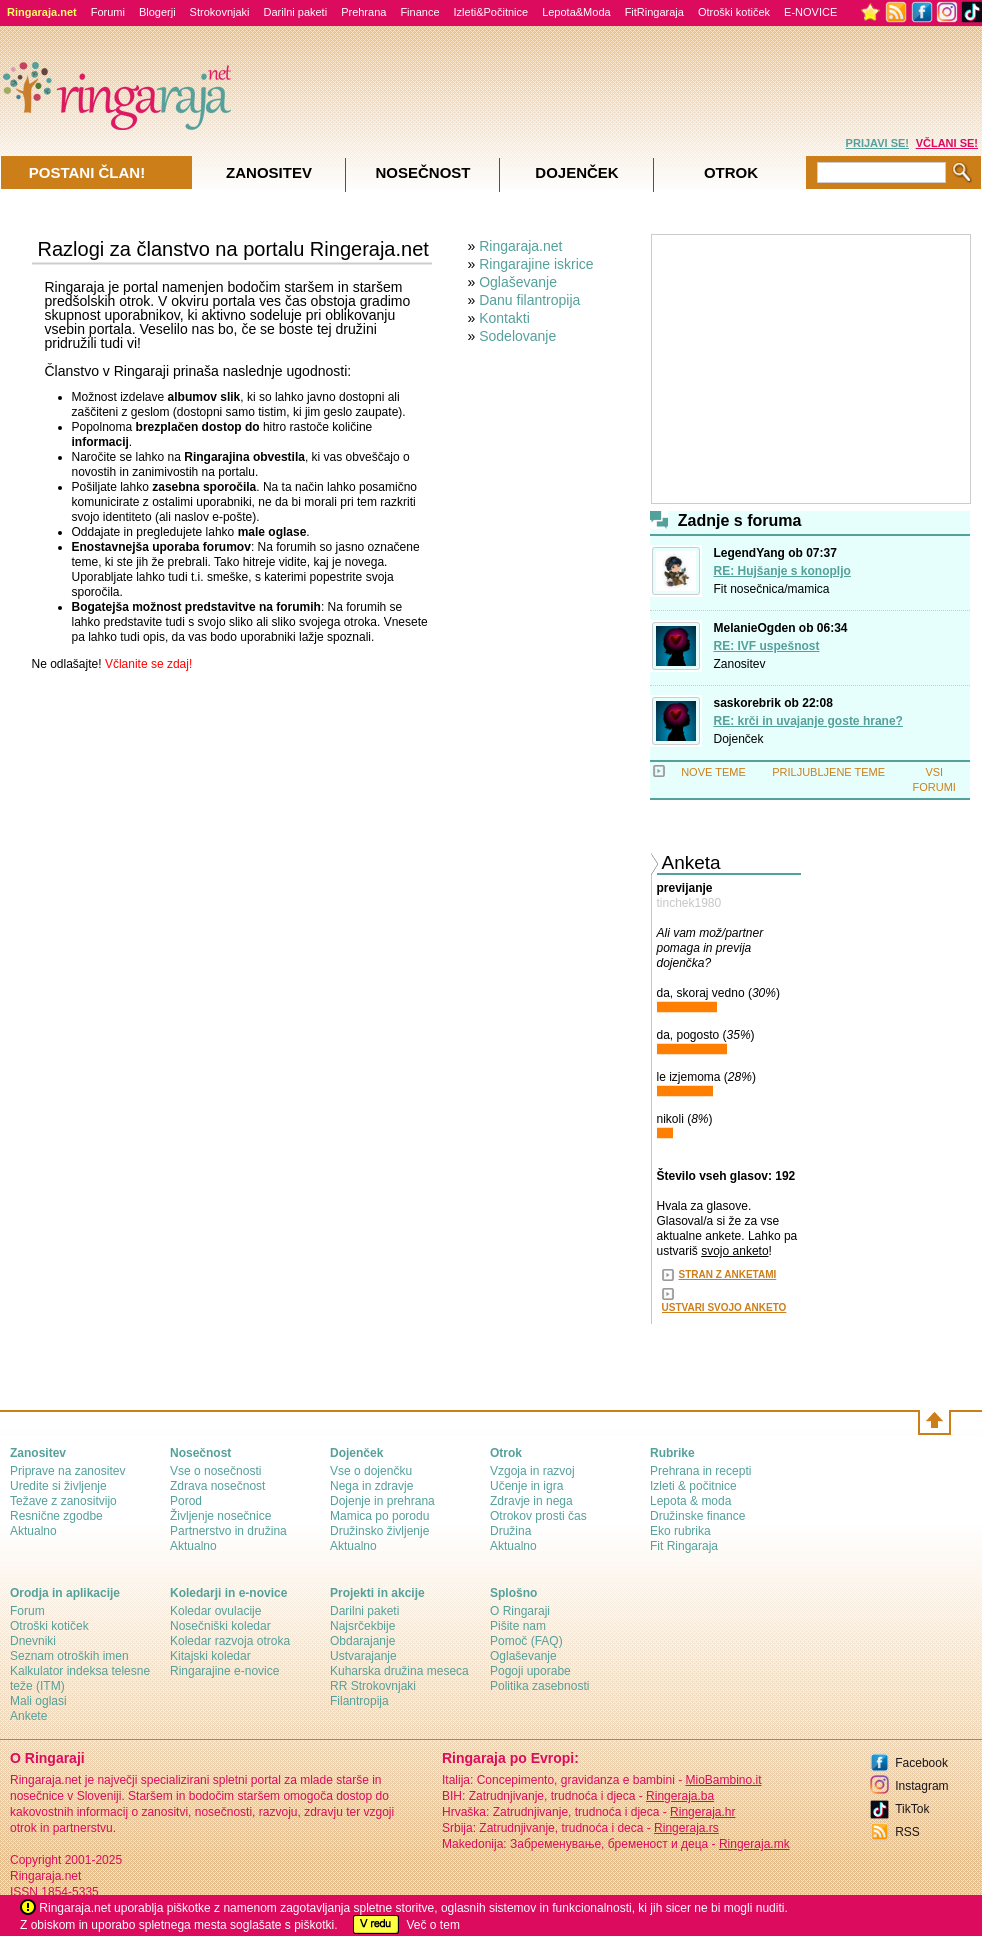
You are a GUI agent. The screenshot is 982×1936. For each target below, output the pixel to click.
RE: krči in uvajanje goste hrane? (808, 721)
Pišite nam (518, 1626)
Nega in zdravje (371, 1486)
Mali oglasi (38, 1701)
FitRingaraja (654, 12)
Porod (186, 1501)
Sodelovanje (517, 336)
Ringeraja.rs (686, 1828)
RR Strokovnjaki (373, 1686)
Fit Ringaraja (684, 1546)
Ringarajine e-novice (224, 1671)
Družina (510, 1531)
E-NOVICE (810, 12)
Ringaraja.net (520, 246)
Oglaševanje (518, 282)
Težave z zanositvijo (63, 1501)
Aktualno (33, 1531)
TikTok (912, 1809)
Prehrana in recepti (700, 1471)
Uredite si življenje (58, 1486)
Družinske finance (697, 1516)
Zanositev (740, 664)
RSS (907, 1832)
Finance (419, 12)
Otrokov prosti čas (538, 1516)
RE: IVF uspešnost (767, 646)
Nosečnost (422, 172)
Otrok (731, 172)
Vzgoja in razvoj (532, 1471)
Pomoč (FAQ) (526, 1641)
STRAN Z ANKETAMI (728, 1274)
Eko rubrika (680, 1531)
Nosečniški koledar (220, 1626)
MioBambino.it (723, 1780)
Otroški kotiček (734, 12)
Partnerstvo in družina (228, 1531)
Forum (27, 1611)
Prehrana (363, 12)
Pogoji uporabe (530, 1671)
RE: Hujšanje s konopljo (782, 571)
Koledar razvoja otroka (230, 1641)
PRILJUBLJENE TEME (828, 772)
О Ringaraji (520, 1611)
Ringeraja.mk (754, 1844)
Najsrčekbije (362, 1626)
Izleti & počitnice (693, 1486)
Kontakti (504, 318)
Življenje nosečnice (220, 1516)
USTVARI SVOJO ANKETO (724, 1307)
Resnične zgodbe (56, 1516)
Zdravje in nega (531, 1501)
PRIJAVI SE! (877, 143)
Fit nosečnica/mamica (772, 589)
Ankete (28, 1716)
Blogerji (157, 12)
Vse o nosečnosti (215, 1471)
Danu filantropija (529, 300)
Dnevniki (33, 1641)
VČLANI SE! (947, 143)
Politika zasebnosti (539, 1686)
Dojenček (739, 739)
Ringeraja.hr (702, 1812)
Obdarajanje (362, 1641)
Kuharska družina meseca (399, 1671)
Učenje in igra (526, 1486)
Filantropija (359, 1701)
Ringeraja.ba (680, 1796)
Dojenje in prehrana (382, 1501)
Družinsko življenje (379, 1531)
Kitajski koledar (210, 1656)
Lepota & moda (690, 1501)
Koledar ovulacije (215, 1611)
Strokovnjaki (220, 12)
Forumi (108, 12)
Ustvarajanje (363, 1656)
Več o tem (433, 1925)
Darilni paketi (296, 12)
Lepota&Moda (576, 12)
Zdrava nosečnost (217, 1486)
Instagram (921, 1786)
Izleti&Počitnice (491, 12)
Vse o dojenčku (371, 1471)
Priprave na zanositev (67, 1471)
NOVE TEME (713, 772)
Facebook (921, 1763)
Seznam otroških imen (69, 1656)
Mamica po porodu (379, 1516)
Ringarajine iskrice (536, 264)
